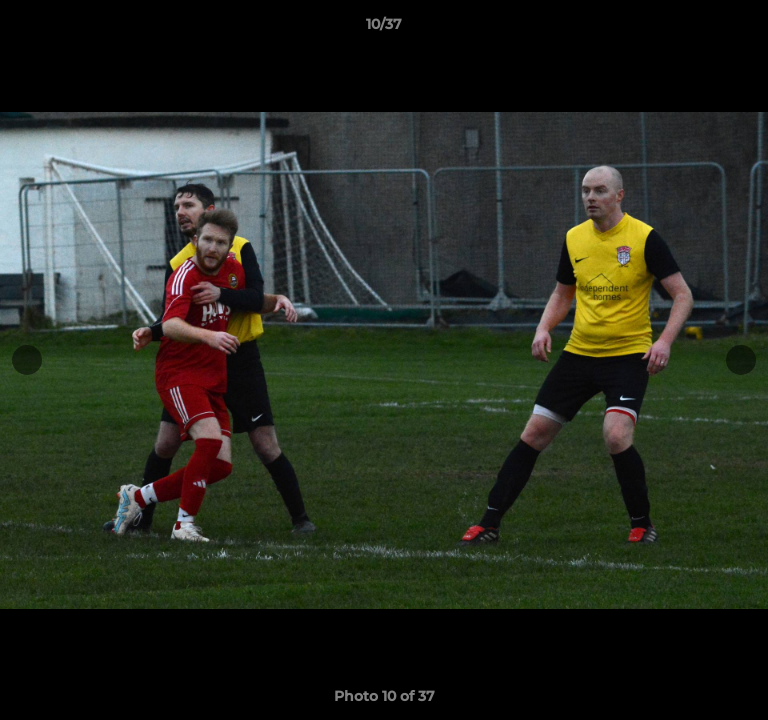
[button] (744, 29)
